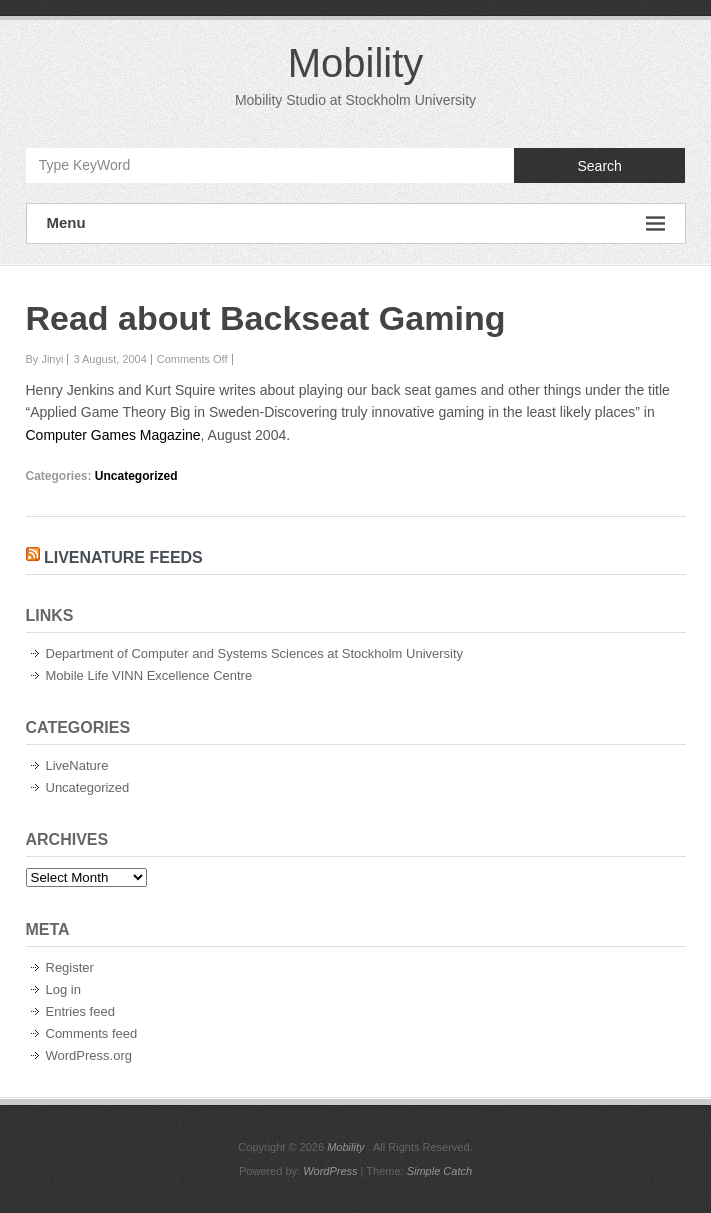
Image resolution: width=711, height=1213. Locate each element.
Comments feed (92, 1033)
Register (70, 967)
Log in (63, 989)
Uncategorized (136, 476)
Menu (356, 223)
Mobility (356, 63)
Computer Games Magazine (113, 435)
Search (599, 166)
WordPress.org (89, 1055)
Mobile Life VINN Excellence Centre (149, 675)
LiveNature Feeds (123, 557)
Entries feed (80, 1011)
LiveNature (77, 765)
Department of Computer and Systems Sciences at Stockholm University (255, 653)
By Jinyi (45, 359)
